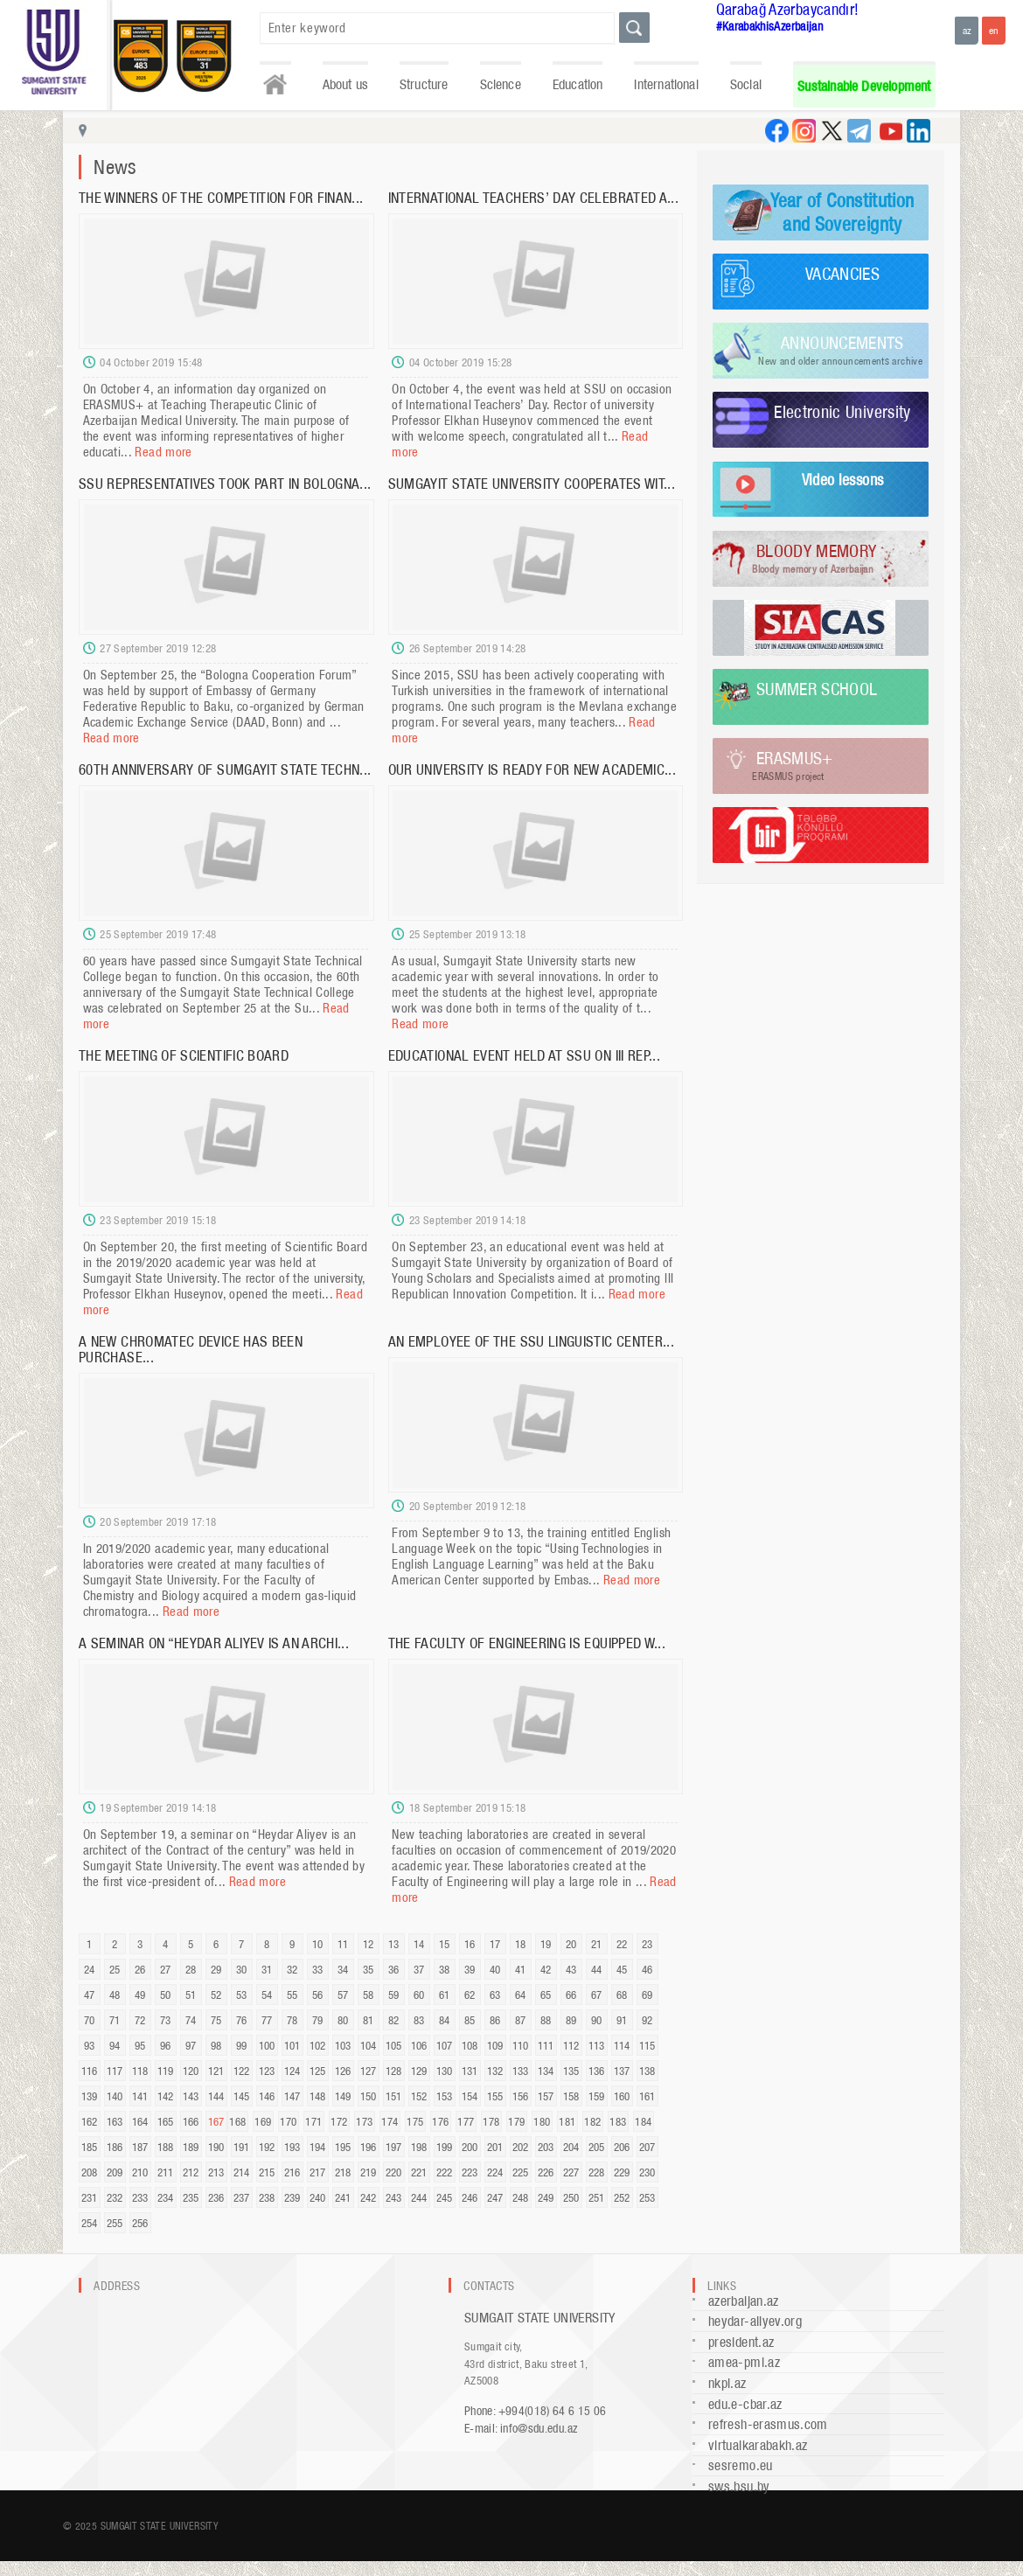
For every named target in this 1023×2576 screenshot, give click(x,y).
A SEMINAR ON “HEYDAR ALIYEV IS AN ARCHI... (214, 1643)
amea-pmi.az (744, 2362)
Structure (424, 84)
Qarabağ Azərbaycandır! (787, 9)
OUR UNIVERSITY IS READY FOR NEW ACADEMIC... (532, 769)
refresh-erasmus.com (768, 2424)
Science (500, 84)
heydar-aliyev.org (755, 2321)
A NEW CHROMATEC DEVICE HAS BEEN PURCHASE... (191, 1349)
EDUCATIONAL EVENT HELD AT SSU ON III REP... (524, 1055)
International (666, 84)
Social (746, 84)
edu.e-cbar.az (745, 2404)
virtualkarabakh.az (757, 2445)
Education (578, 84)
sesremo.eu (740, 2465)
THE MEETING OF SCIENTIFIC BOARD (184, 1055)
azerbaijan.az (743, 2301)
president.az (741, 2342)
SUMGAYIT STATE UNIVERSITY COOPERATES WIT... (531, 483)
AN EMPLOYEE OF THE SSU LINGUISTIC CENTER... (531, 1341)
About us (345, 84)
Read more (163, 452)
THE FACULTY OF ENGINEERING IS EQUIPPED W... (526, 1643)
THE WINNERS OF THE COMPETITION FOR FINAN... (221, 197)
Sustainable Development (863, 86)
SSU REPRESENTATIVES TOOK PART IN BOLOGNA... (225, 483)
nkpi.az (727, 2383)
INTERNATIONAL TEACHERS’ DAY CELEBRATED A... (533, 197)
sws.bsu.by (739, 2486)
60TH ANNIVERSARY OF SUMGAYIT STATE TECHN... (225, 769)
